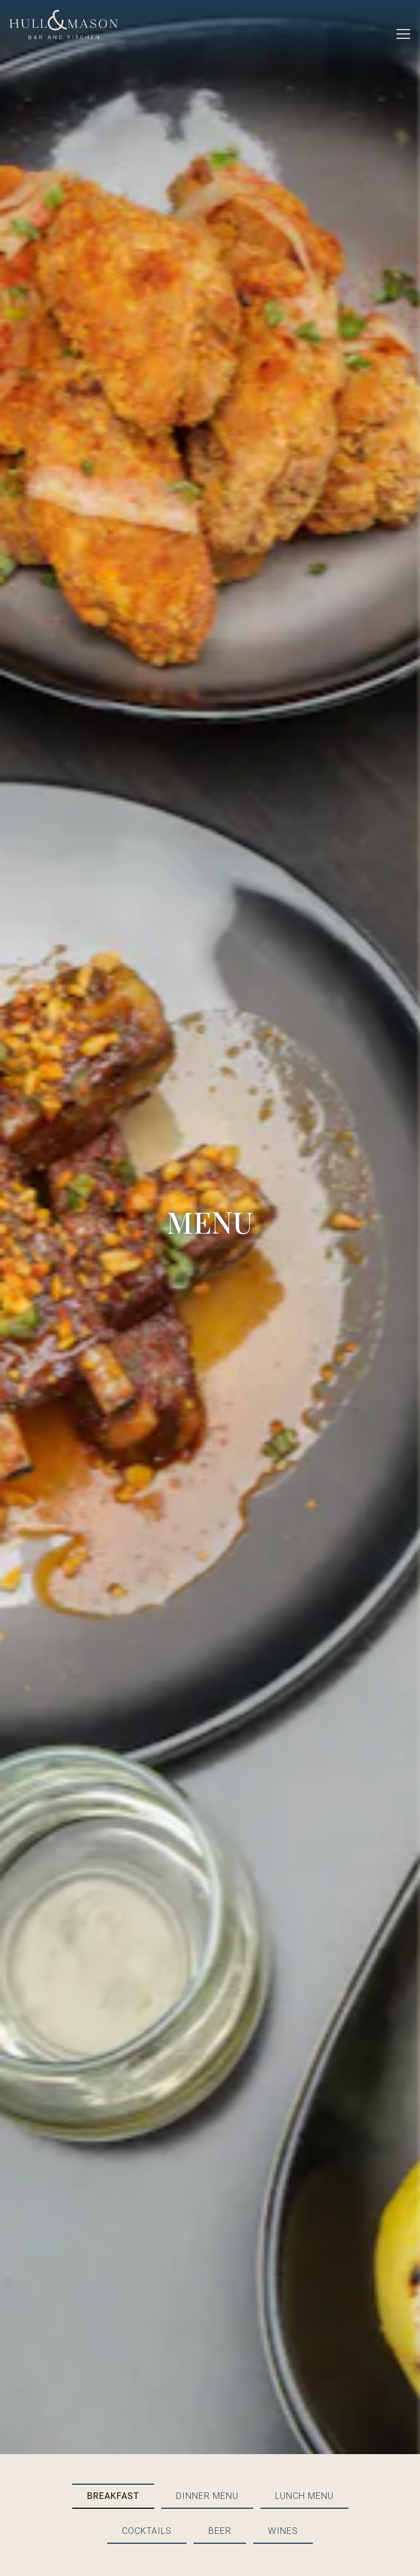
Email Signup (210, 2560)
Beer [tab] (219, 2342)
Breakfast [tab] (113, 2307)
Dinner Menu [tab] (207, 2307)
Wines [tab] (283, 2342)
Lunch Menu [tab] (304, 2307)
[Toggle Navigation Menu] (403, 34)
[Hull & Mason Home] (64, 24)
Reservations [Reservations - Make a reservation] (210, 2530)
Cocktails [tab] (147, 2342)
